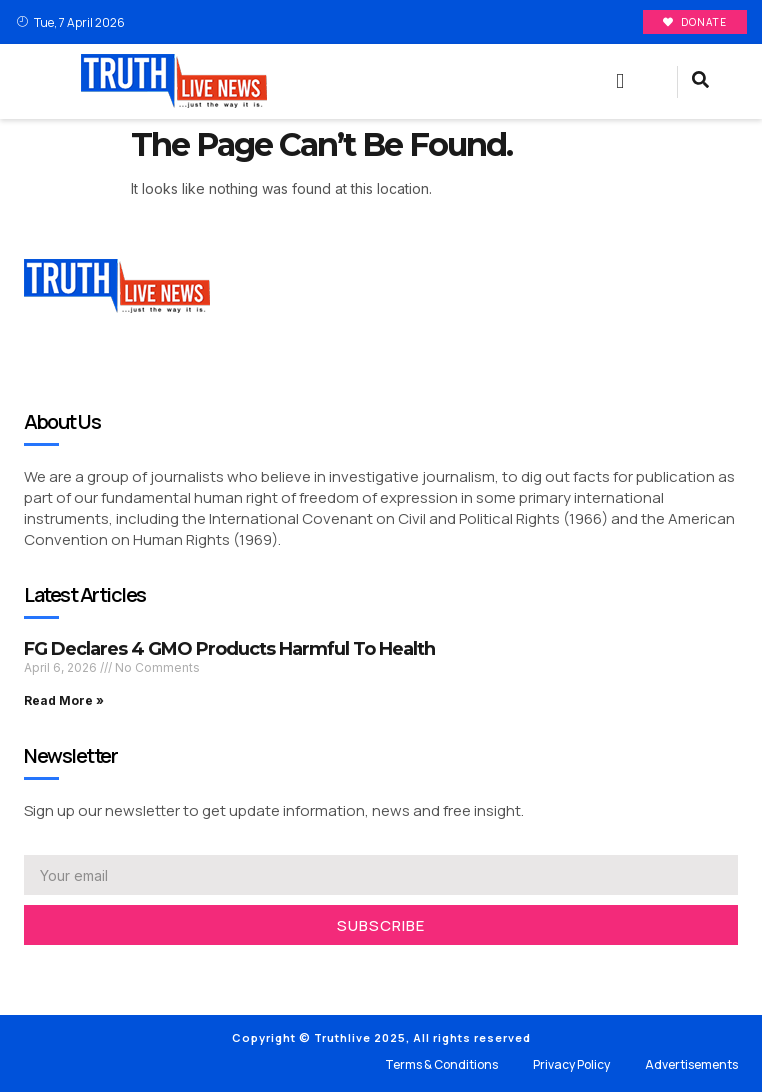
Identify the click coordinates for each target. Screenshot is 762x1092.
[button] (620, 82)
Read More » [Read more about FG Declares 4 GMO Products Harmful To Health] (64, 700)
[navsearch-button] (700, 82)
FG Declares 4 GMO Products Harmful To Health (229, 649)
